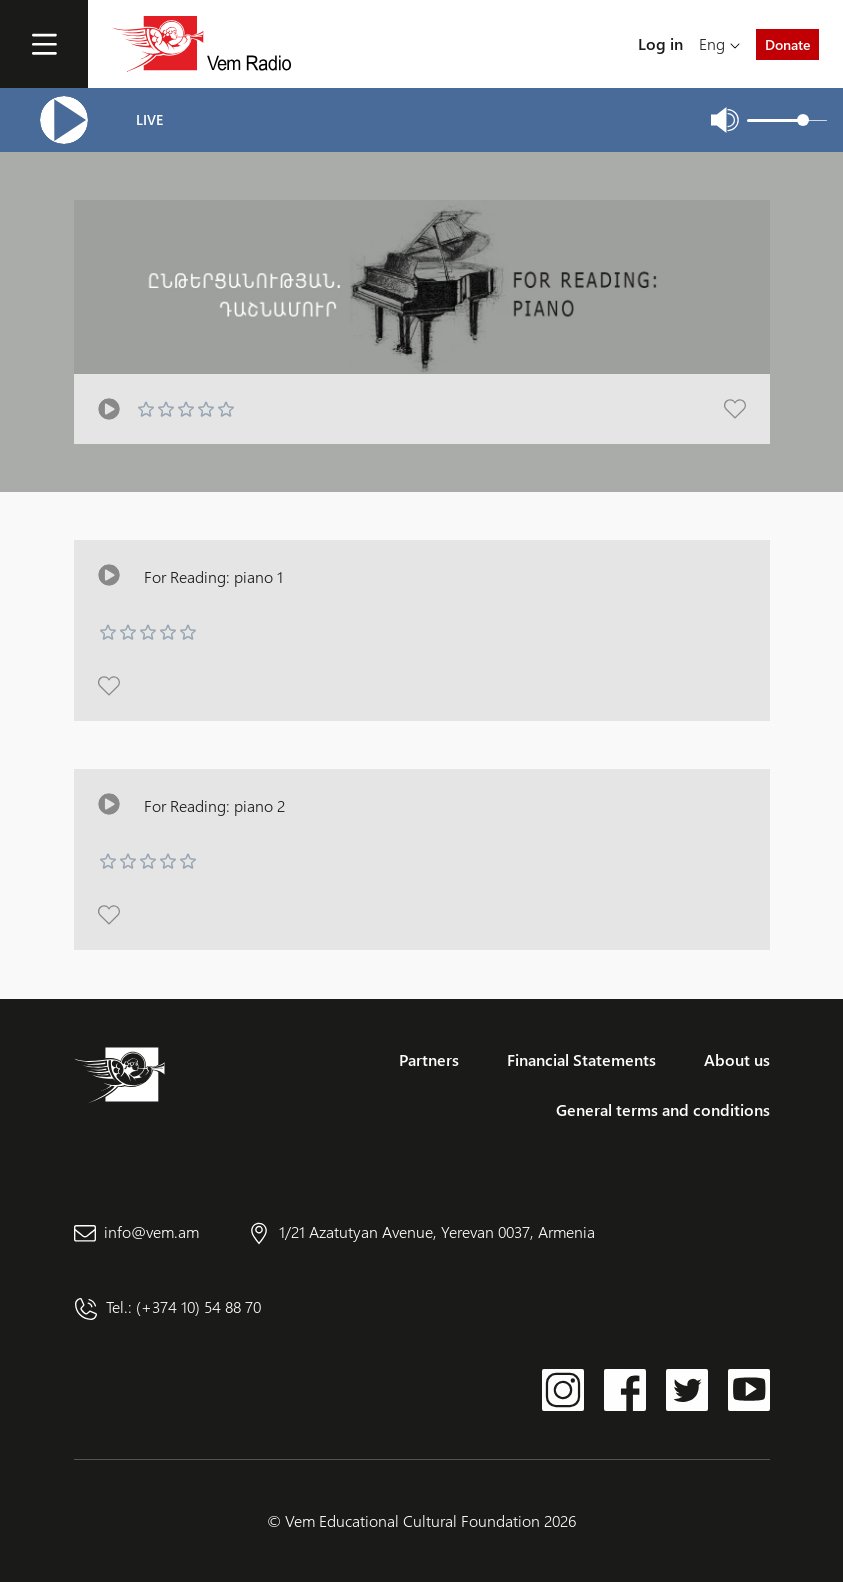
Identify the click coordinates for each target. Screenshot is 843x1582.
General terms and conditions (663, 1109)
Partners (429, 1059)
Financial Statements (581, 1059)
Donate (787, 44)
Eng (712, 43)
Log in (660, 43)
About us (737, 1059)
